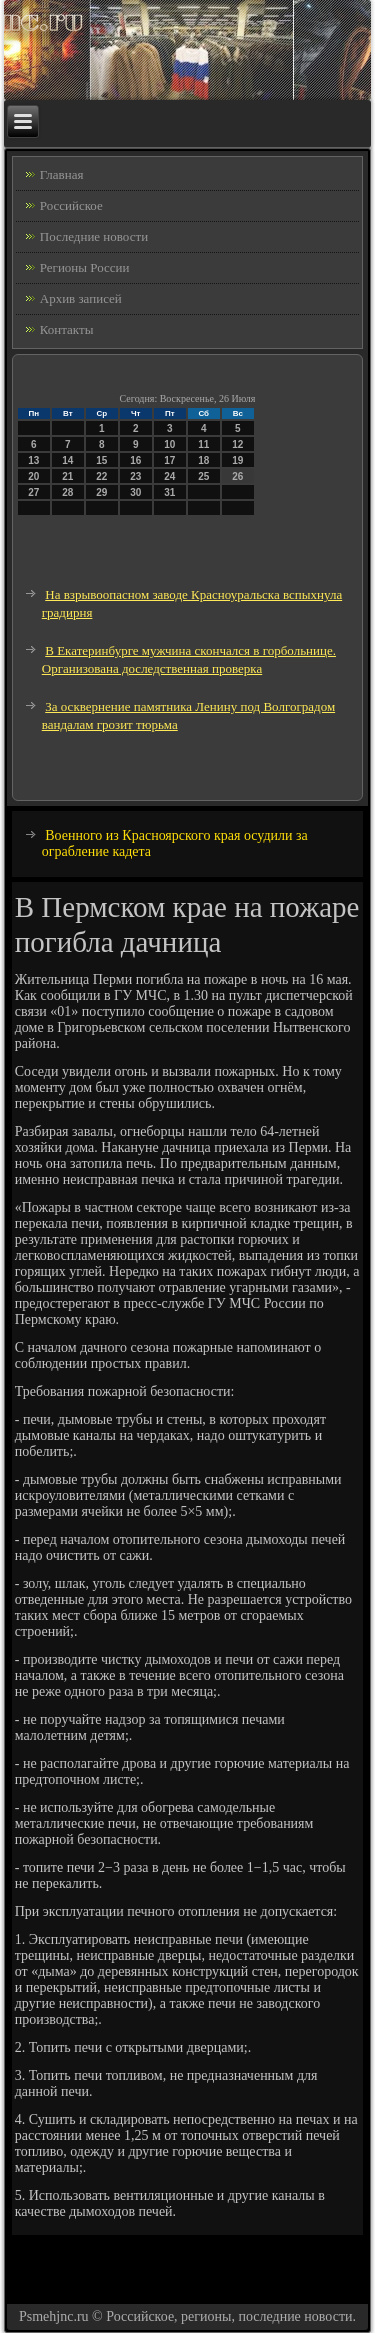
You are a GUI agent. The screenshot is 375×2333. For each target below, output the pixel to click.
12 (237, 444)
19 (237, 460)
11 (203, 444)
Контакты (67, 329)
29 (101, 492)
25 (203, 476)
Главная (62, 174)
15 (101, 460)
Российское (71, 205)
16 (135, 460)
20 (33, 476)
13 (33, 460)
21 (67, 476)
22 (101, 476)
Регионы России (85, 267)
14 (67, 460)
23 (135, 476)
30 (135, 492)
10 (169, 444)
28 (67, 492)
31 (169, 492)
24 (169, 476)
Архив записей (81, 298)
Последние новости (94, 236)
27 (33, 492)
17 (169, 460)
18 (203, 460)
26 (237, 476)
